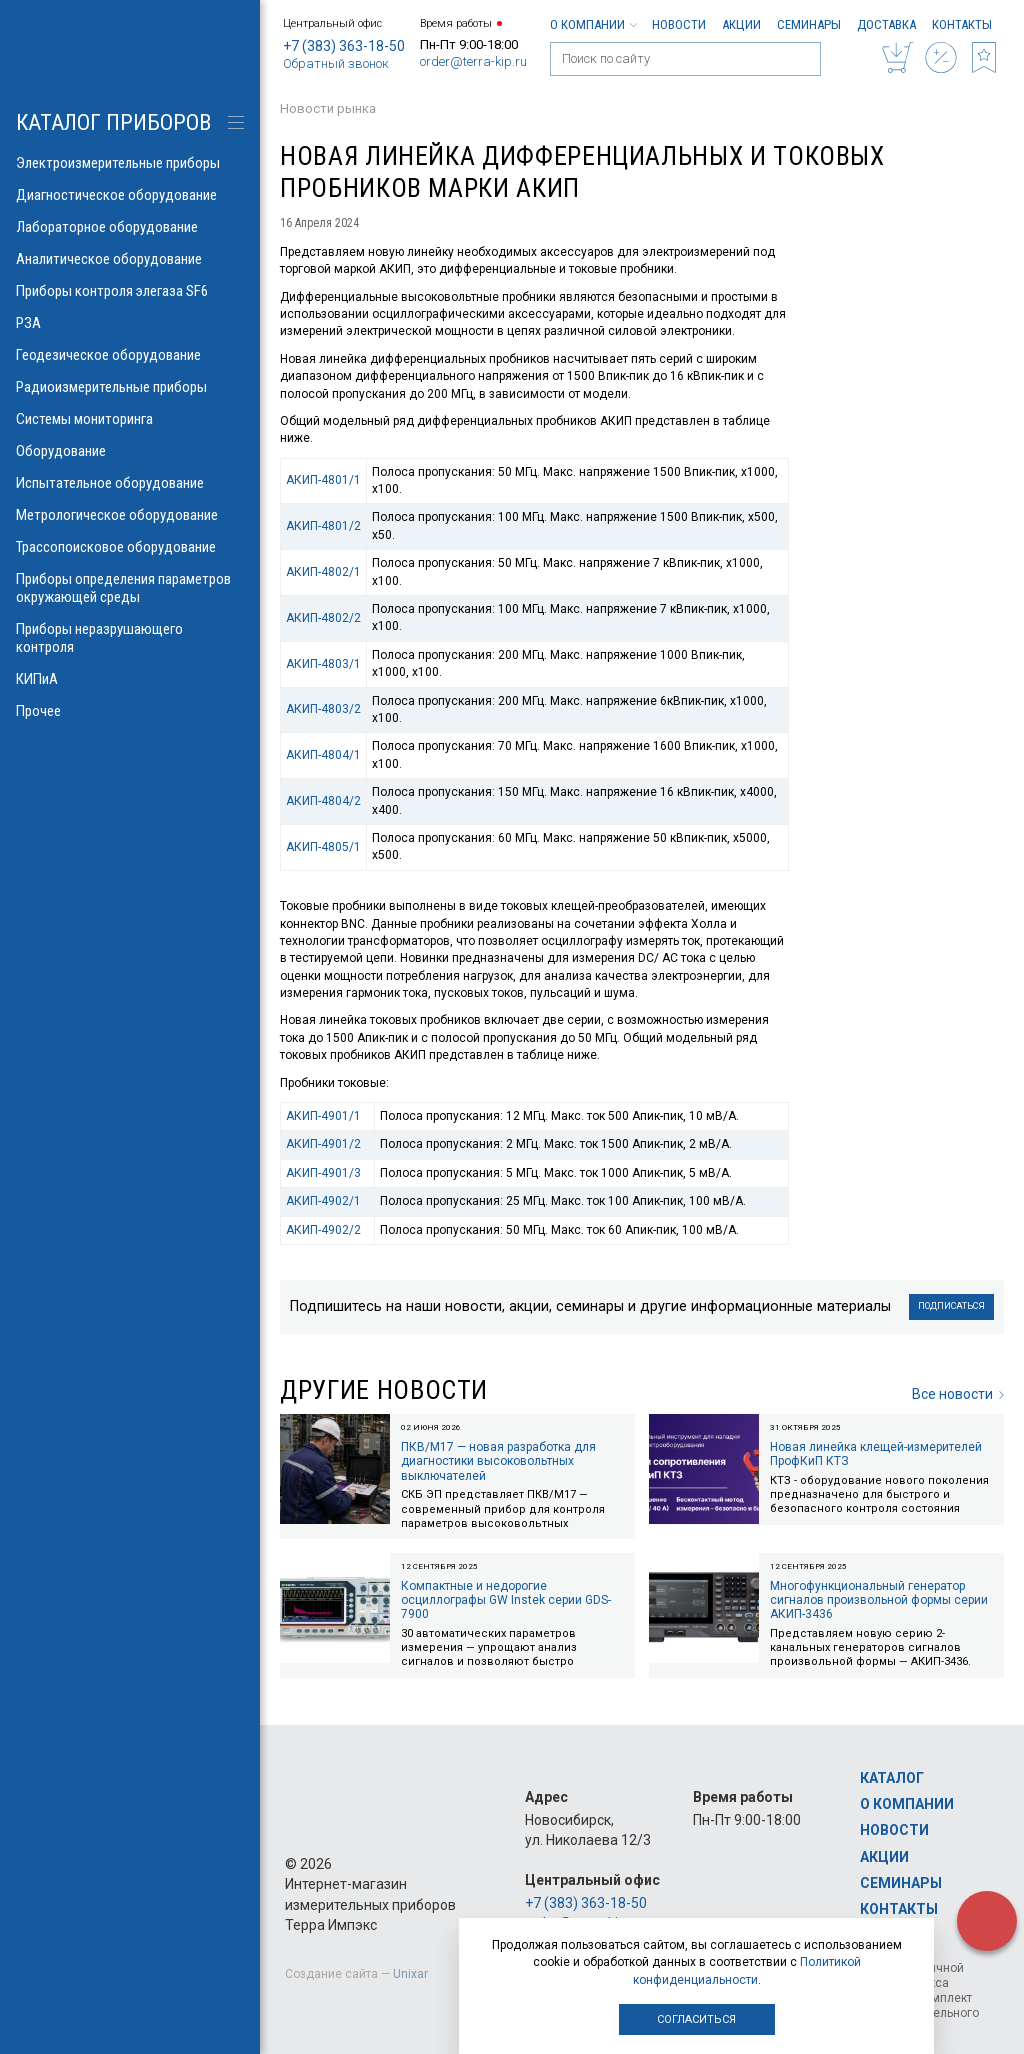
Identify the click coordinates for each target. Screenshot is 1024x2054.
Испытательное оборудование (130, 483)
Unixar (410, 1974)
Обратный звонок (336, 63)
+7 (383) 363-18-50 (344, 46)
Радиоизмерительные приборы (130, 387)
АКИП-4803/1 (323, 664)
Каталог (892, 1778)
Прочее (130, 711)
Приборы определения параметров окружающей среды (130, 588)
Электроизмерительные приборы (130, 163)
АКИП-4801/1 (323, 480)
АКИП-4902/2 (323, 1230)
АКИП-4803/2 (323, 709)
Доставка (886, 24)
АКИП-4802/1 (323, 572)
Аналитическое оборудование (130, 259)
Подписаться (951, 1306)
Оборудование (130, 451)
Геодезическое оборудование (130, 355)
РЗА (130, 323)
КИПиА (130, 679)
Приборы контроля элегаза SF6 (130, 291)
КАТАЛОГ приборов (113, 122)
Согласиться (696, 2019)
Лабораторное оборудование (130, 227)
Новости (679, 24)
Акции (741, 24)
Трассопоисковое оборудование (130, 547)
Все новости (958, 1394)
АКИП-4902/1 (323, 1201)
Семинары (809, 24)
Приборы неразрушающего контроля (130, 638)
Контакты (962, 24)
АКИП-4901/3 (323, 1173)
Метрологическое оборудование (130, 515)
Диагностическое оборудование (130, 195)
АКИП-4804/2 (323, 801)
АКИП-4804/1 (323, 755)
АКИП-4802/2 (323, 618)
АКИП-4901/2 (323, 1144)
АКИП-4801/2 (323, 526)
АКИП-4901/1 (323, 1116)
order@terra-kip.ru (473, 61)
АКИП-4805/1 (323, 847)
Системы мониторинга (130, 419)
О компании (593, 24)
